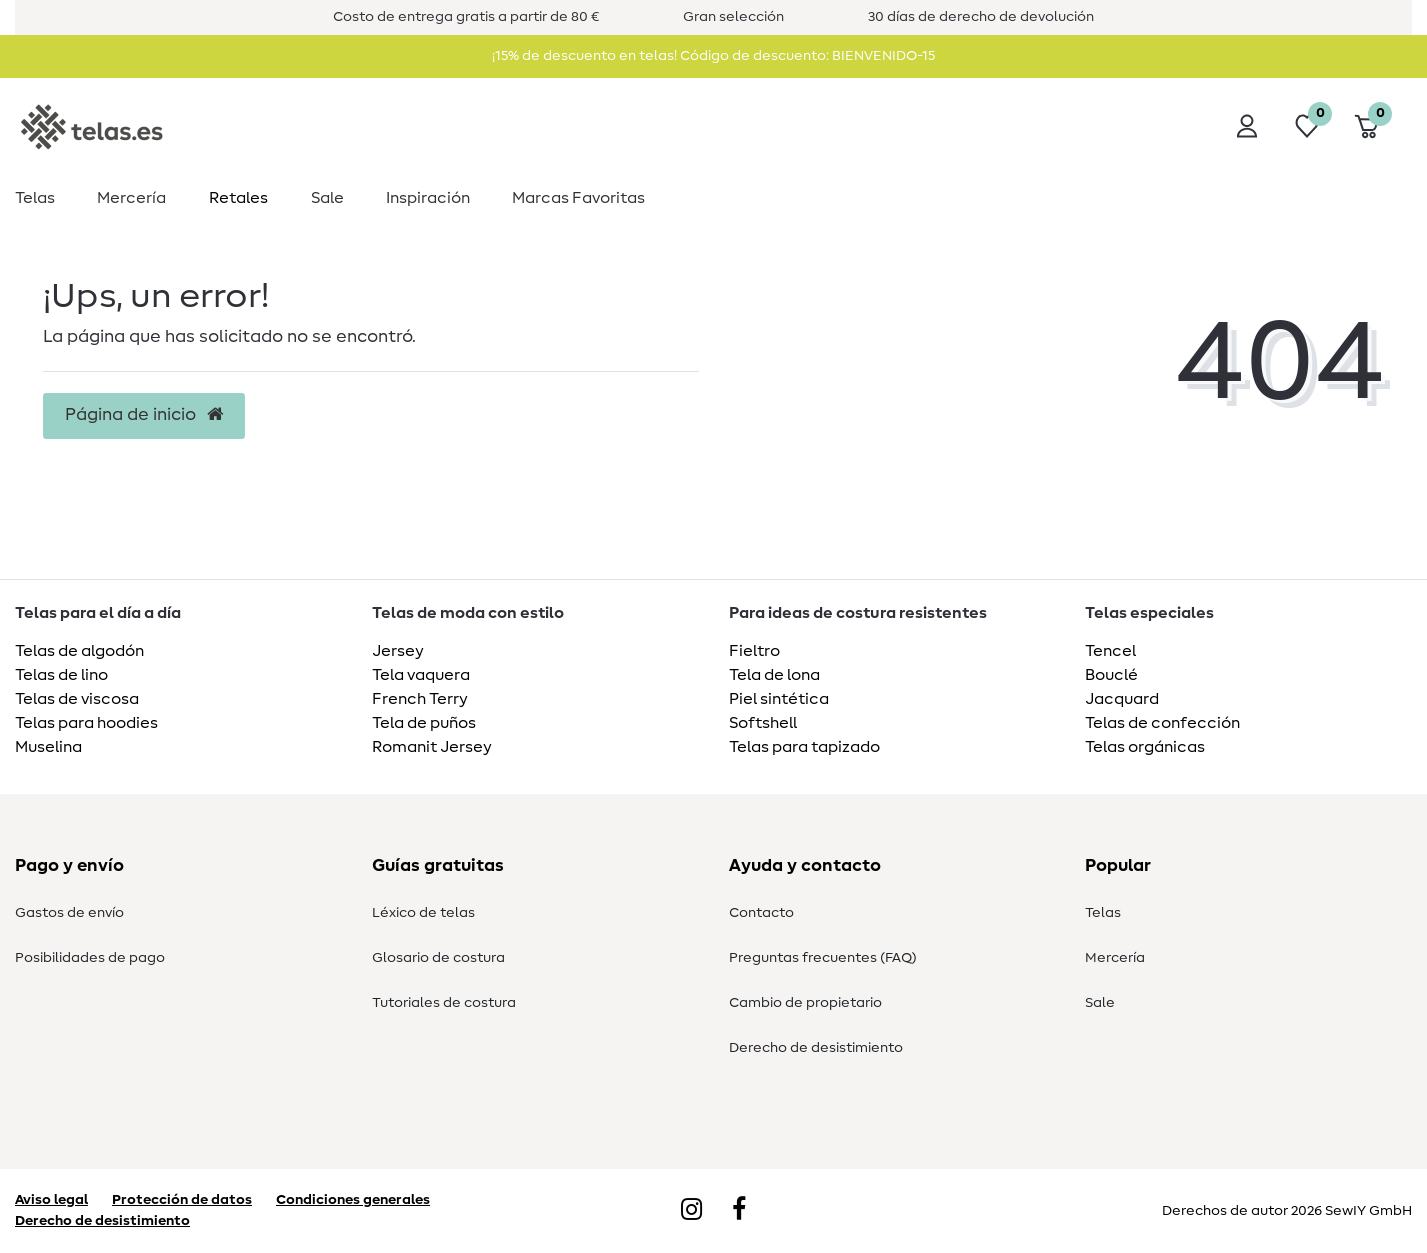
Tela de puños (424, 723)
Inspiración (428, 198)
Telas (35, 198)
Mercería (131, 198)
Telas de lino (61, 675)
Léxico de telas (423, 913)
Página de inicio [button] (144, 415)
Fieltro (754, 651)
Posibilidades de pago (90, 958)
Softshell (763, 723)
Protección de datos (182, 1200)
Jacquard (1122, 699)
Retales (238, 198)
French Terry (420, 699)
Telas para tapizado (804, 747)
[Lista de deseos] (1307, 126)
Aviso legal (51, 1200)
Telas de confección (1162, 723)
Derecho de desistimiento (816, 1048)
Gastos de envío (69, 913)
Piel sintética (779, 699)
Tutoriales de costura (444, 1003)
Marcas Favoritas (578, 198)
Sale (327, 198)
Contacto (761, 913)
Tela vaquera (421, 675)
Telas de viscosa (77, 699)
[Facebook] (739, 1211)
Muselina (48, 747)
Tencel (1110, 651)
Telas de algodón (79, 651)
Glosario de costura (438, 958)
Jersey (398, 651)
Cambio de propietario (805, 1003)
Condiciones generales (353, 1200)
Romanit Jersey (432, 747)
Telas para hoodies (86, 723)
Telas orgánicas (1145, 747)
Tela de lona (774, 675)
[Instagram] (691, 1211)
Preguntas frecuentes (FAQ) (823, 958)
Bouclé (1111, 675)
